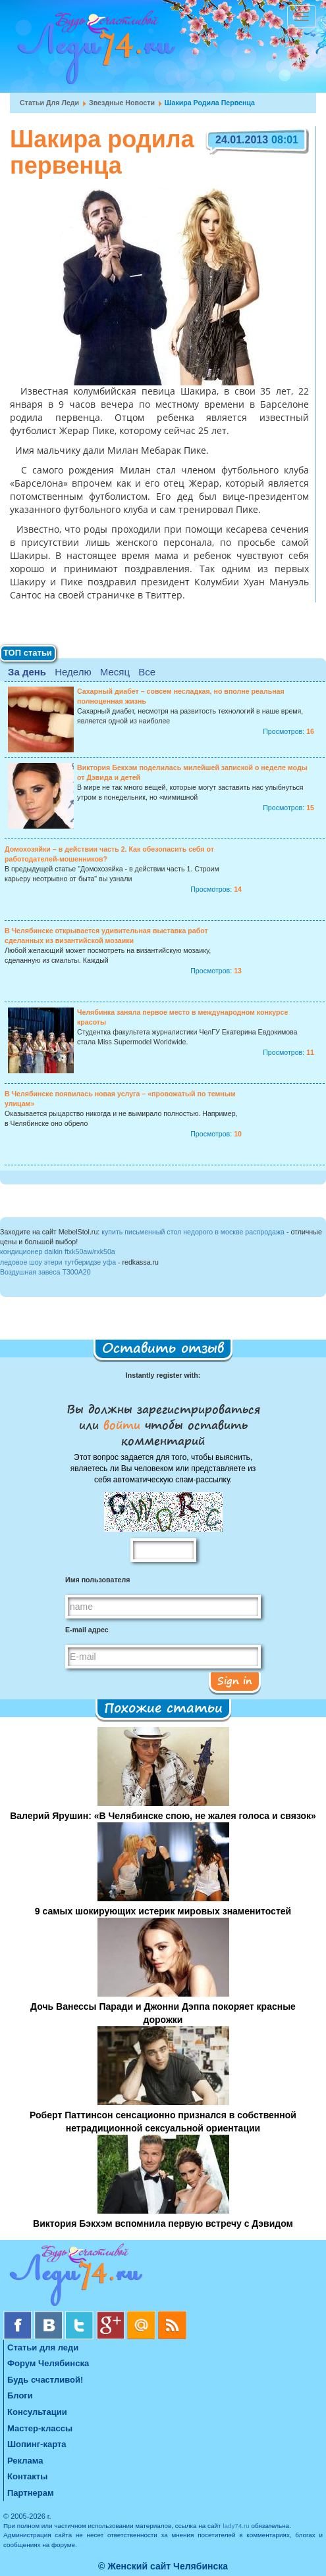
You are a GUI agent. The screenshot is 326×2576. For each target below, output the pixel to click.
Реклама (25, 2461)
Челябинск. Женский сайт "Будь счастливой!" (93, 51)
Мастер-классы (39, 2428)
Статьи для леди (49, 103)
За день (27, 671)
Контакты (27, 2476)
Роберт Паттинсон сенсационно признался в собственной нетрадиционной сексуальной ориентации (163, 2121)
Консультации (37, 2412)
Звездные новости (122, 103)
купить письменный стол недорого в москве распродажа (193, 1232)
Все (146, 671)
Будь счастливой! (45, 2380)
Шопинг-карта (37, 2444)
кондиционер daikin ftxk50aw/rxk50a (57, 1251)
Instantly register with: (163, 1375)
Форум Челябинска (48, 2363)
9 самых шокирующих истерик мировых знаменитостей (163, 1911)
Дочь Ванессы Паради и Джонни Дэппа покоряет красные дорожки (163, 2013)
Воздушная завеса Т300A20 (45, 1272)
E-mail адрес (87, 1630)
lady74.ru (236, 2525)
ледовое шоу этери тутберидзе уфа (58, 1262)
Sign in (234, 1680)
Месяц (115, 671)
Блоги (20, 2395)
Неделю (73, 671)
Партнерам (30, 2493)
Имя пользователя (97, 1580)
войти (122, 1424)
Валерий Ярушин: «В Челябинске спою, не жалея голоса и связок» (163, 1815)
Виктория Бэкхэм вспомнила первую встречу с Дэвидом (163, 2223)
